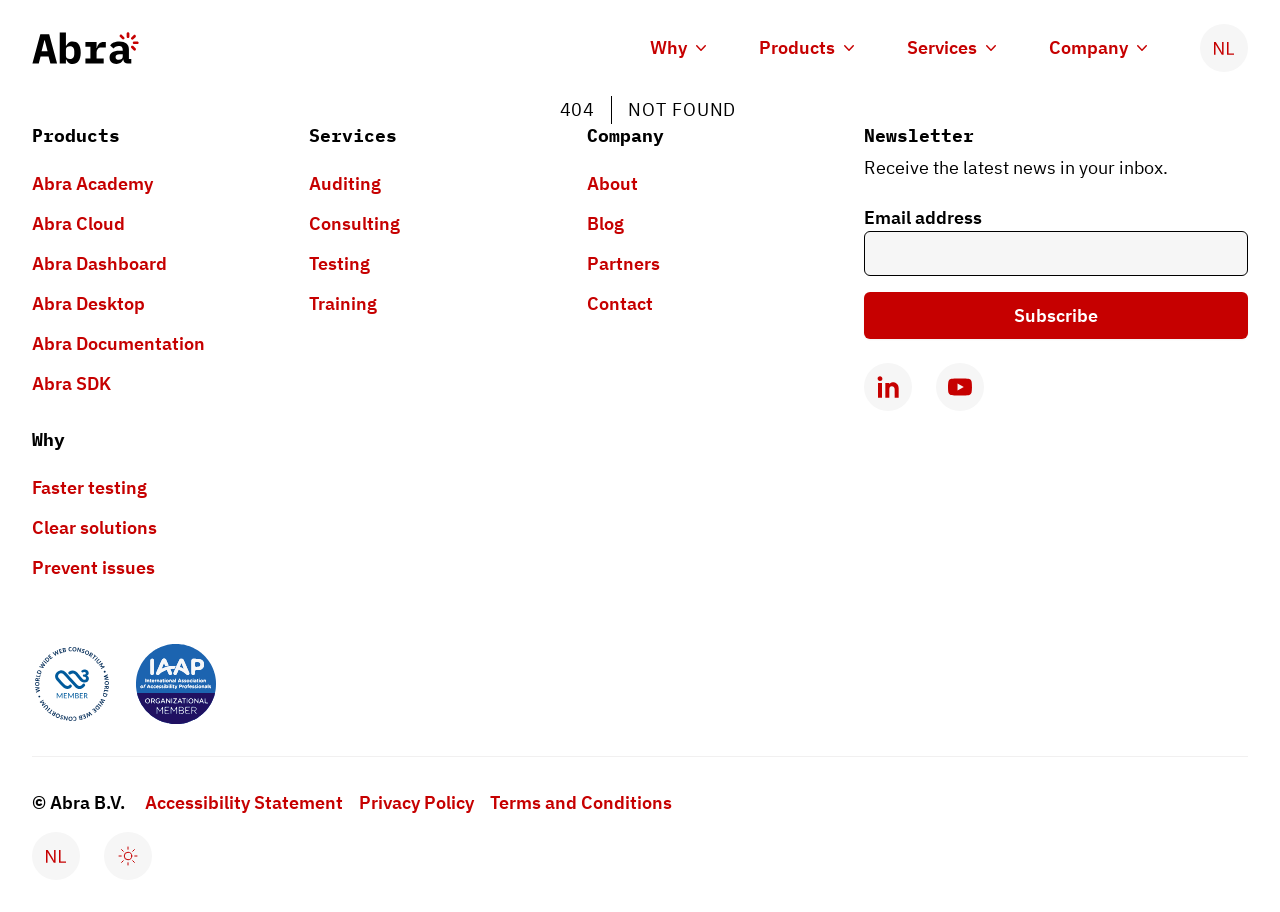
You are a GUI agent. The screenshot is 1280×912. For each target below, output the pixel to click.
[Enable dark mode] (128, 856)
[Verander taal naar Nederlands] (1224, 48)
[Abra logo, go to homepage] (85, 48)
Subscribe (1056, 315)
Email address (923, 217)
